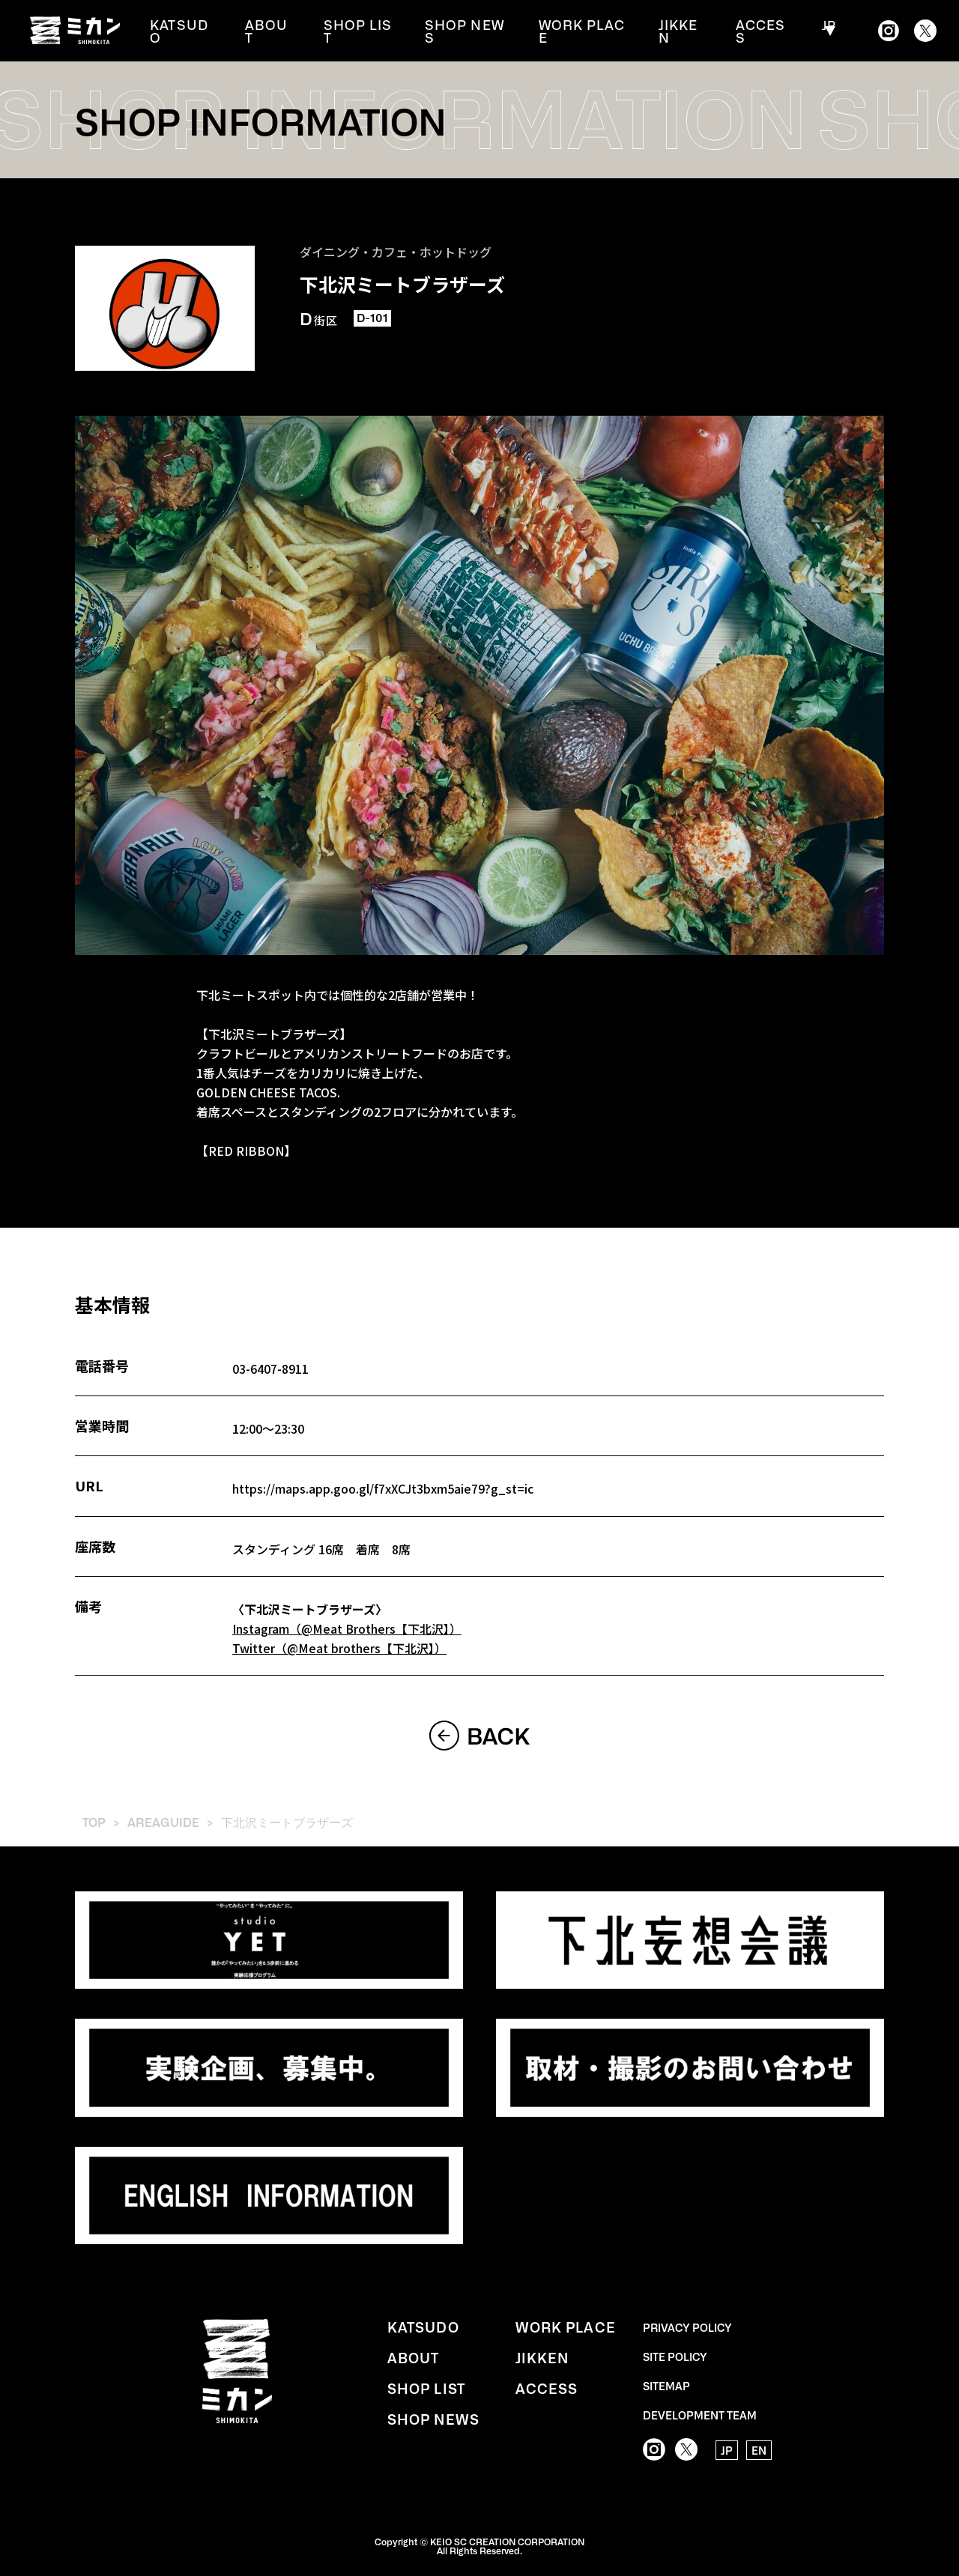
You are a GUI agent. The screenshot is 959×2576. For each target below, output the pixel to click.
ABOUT (277, 30)
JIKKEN (682, 30)
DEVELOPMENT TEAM (700, 2413)
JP (826, 30)
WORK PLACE (585, 30)
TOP (94, 1820)
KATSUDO (194, 30)
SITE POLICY (675, 2354)
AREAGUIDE (163, 1820)
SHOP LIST (365, 30)
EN (758, 2449)
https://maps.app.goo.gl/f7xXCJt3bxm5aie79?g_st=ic (383, 1488)
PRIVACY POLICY (687, 2325)
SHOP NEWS (470, 30)
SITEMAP (666, 2383)
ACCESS (761, 30)
